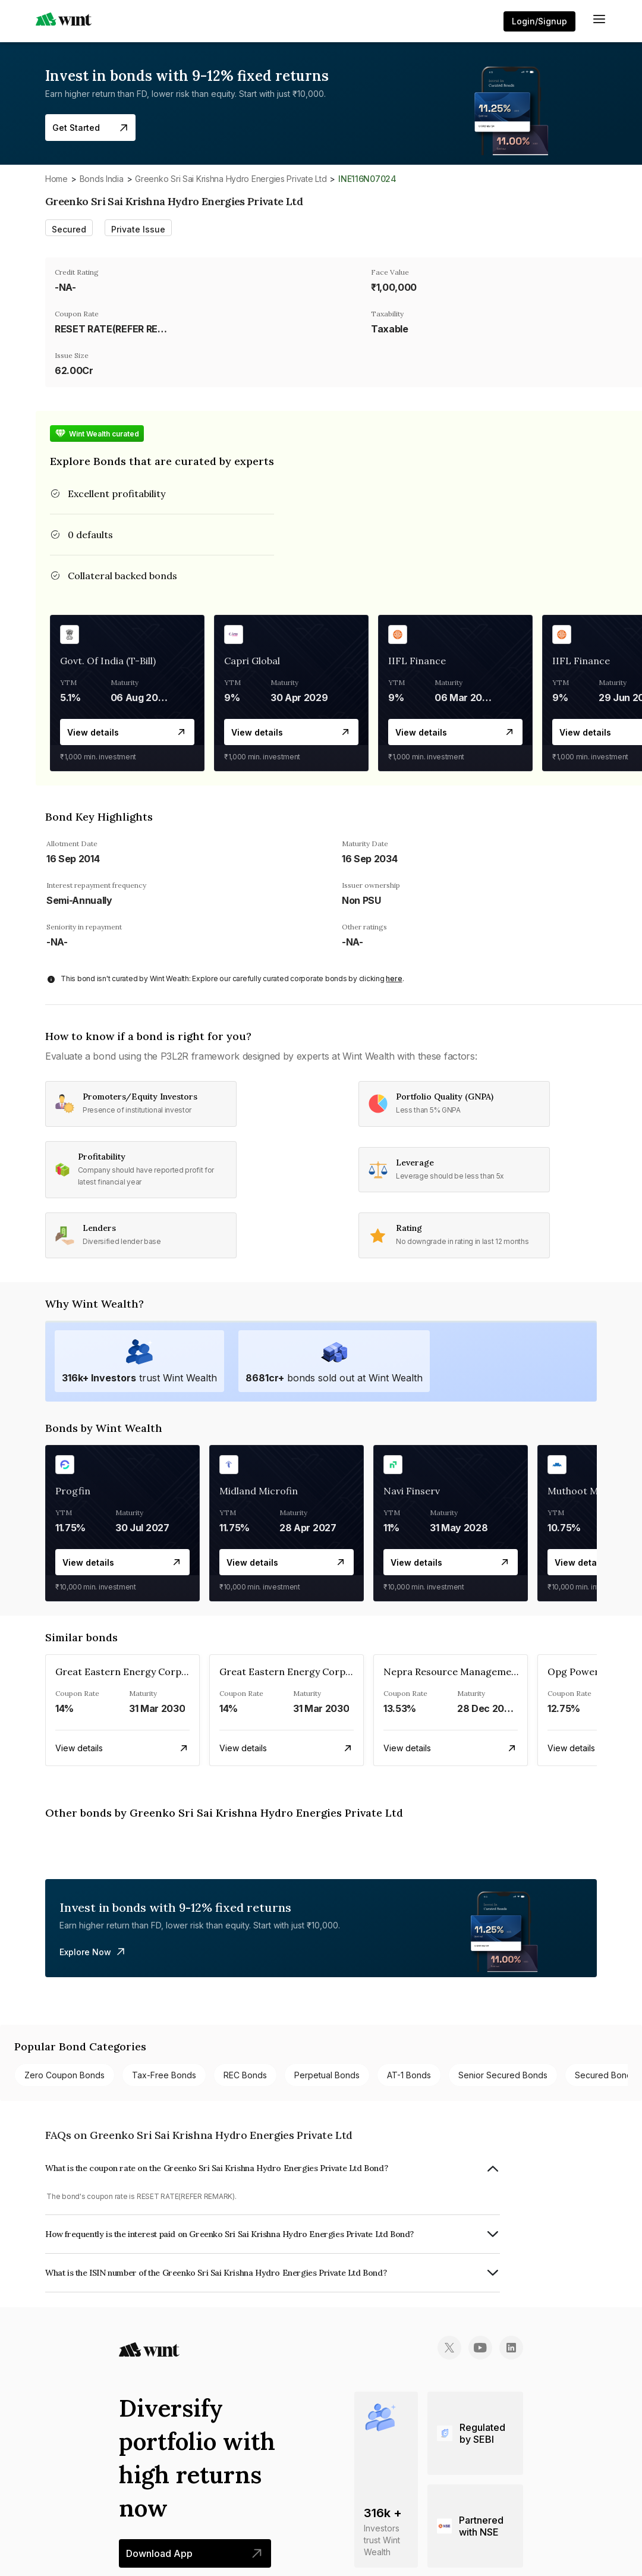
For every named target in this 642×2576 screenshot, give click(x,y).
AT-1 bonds (409, 2075)
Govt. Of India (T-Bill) (108, 661)
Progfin (72, 1491)
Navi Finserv (411, 1491)
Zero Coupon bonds (64, 2075)
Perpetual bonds (327, 2075)
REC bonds (245, 2075)
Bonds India (102, 179)
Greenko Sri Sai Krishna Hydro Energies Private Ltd (230, 179)
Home (56, 179)
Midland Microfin (258, 1491)
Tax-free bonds (164, 2075)
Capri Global (252, 661)
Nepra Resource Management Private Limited (488, 1671)
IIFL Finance (417, 661)
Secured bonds (605, 2075)
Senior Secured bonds (502, 2075)
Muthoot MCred (584, 1491)
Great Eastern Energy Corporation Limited (154, 1671)
